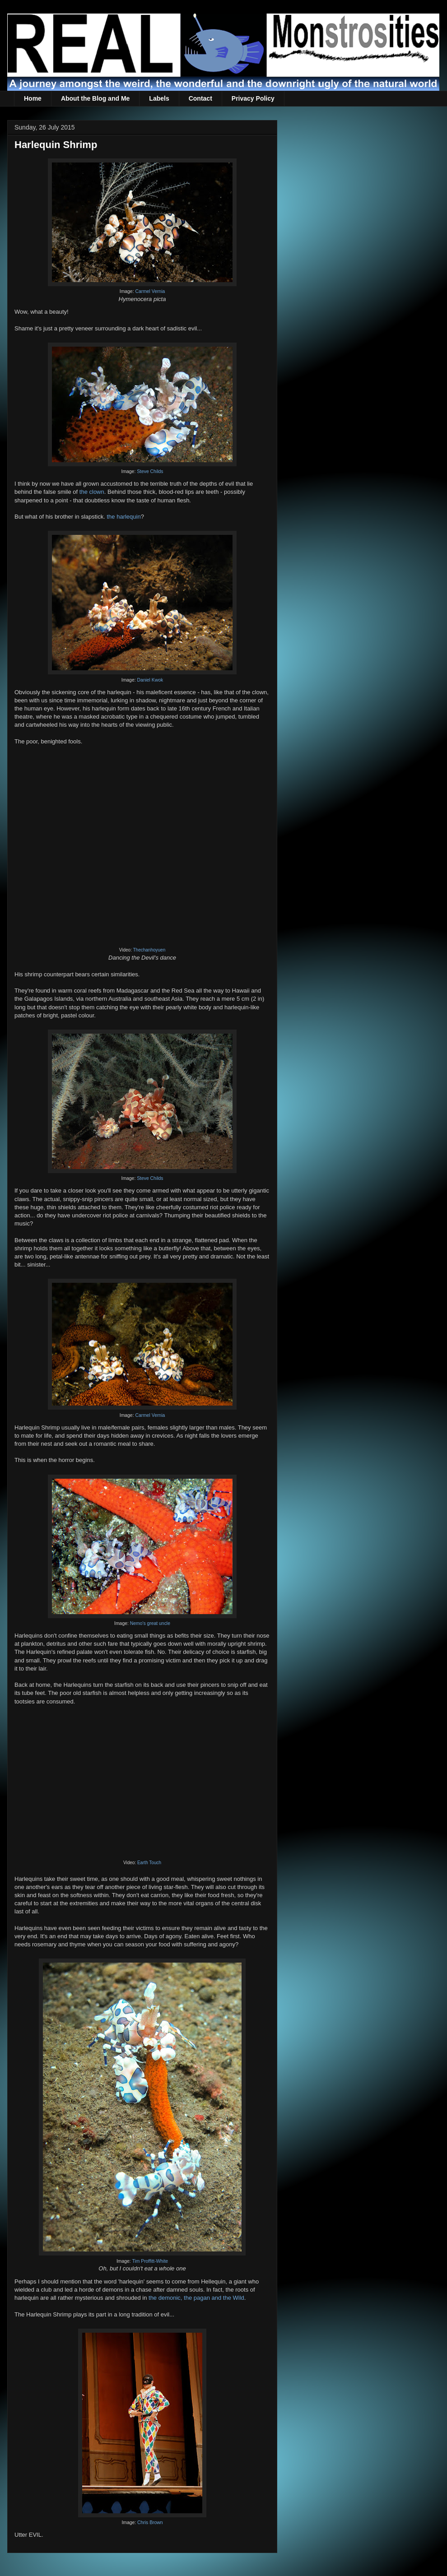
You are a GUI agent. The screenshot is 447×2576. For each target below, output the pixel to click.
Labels (159, 98)
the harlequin (123, 516)
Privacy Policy (253, 98)
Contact (200, 98)
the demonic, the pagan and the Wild (196, 2297)
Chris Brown (150, 2522)
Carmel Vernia (150, 291)
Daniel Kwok (150, 680)
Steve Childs (150, 471)
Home (33, 98)
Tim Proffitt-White (150, 2261)
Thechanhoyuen (149, 949)
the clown (91, 491)
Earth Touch (149, 1862)
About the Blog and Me (95, 98)
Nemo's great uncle (150, 1623)
